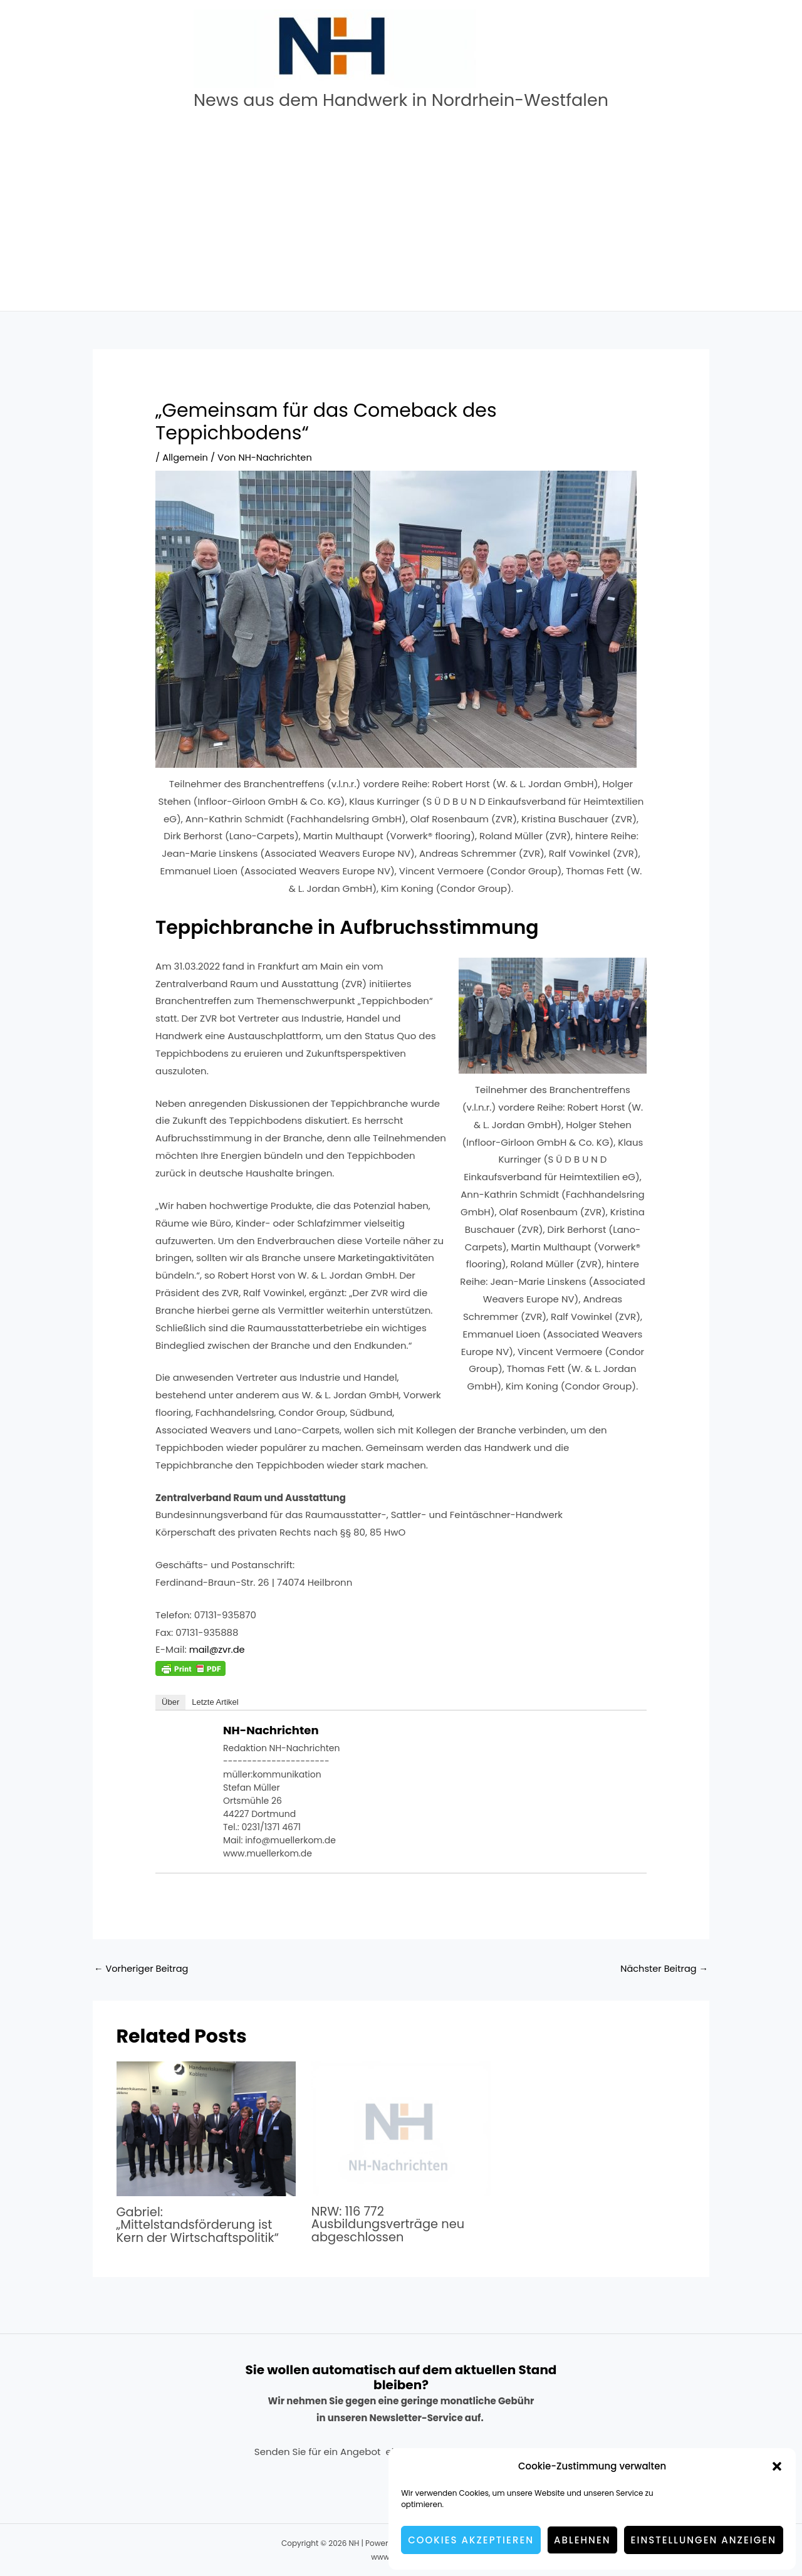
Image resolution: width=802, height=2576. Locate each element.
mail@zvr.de (218, 1649)
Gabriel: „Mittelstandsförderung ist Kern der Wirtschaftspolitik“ (200, 2224)
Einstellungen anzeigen (703, 2540)
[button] (777, 2466)
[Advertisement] (401, 217)
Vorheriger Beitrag (142, 1969)
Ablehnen (582, 2540)
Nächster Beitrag (663, 1969)
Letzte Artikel (215, 1702)
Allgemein (185, 457)
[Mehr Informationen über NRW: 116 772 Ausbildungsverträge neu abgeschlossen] (401, 2127)
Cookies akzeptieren (471, 2540)
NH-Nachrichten (270, 1730)
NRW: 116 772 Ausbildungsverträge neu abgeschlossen (390, 2223)
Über (170, 1702)
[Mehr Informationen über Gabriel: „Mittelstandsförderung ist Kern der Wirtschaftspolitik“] (206, 2128)
